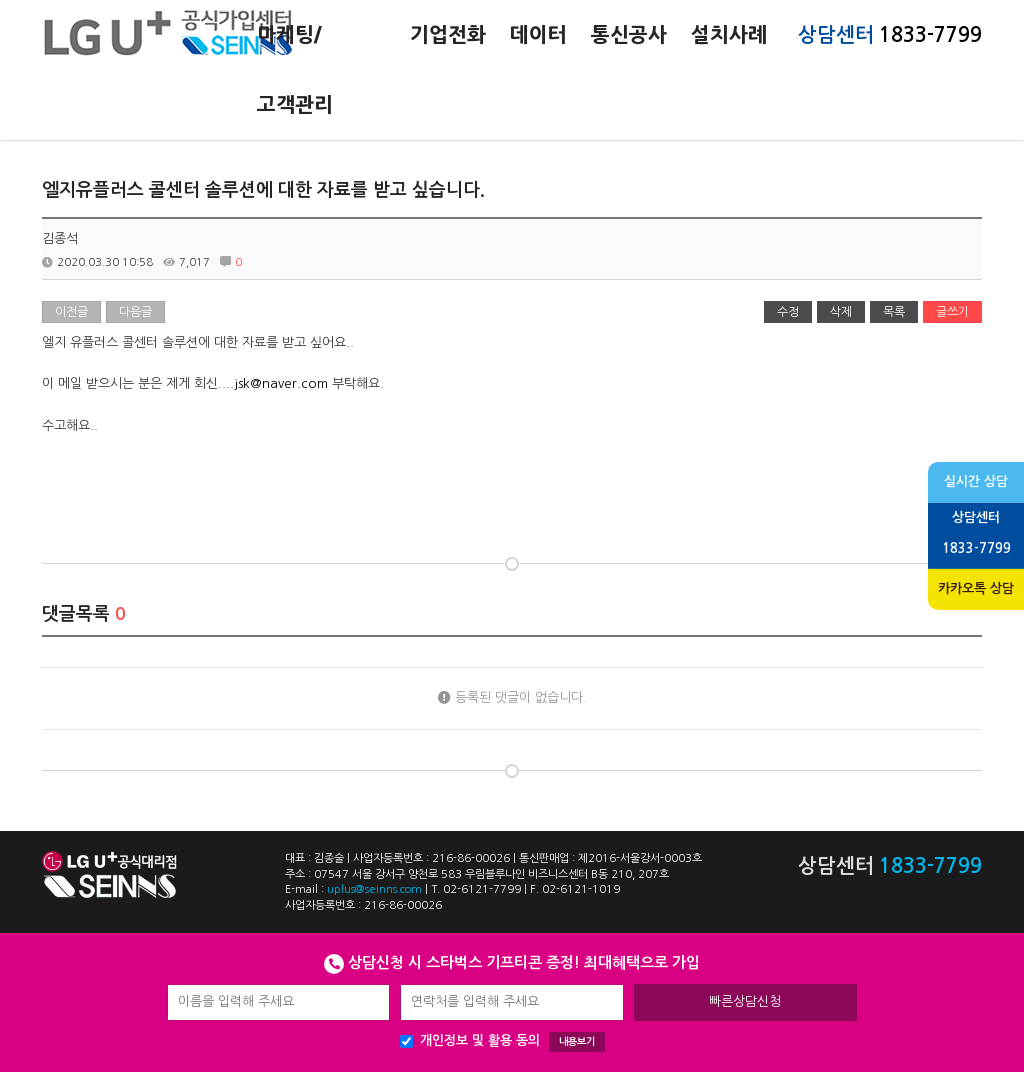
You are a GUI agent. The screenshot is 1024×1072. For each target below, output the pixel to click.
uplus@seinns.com (374, 889)
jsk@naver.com (281, 383)
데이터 (538, 35)
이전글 (71, 312)
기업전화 (448, 35)
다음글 (135, 312)
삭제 (841, 312)
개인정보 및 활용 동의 (502, 1042)
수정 (788, 312)
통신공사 (629, 35)
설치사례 (729, 35)
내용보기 (577, 1041)
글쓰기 (952, 312)
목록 (894, 312)
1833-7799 (930, 35)
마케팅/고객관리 (295, 70)
